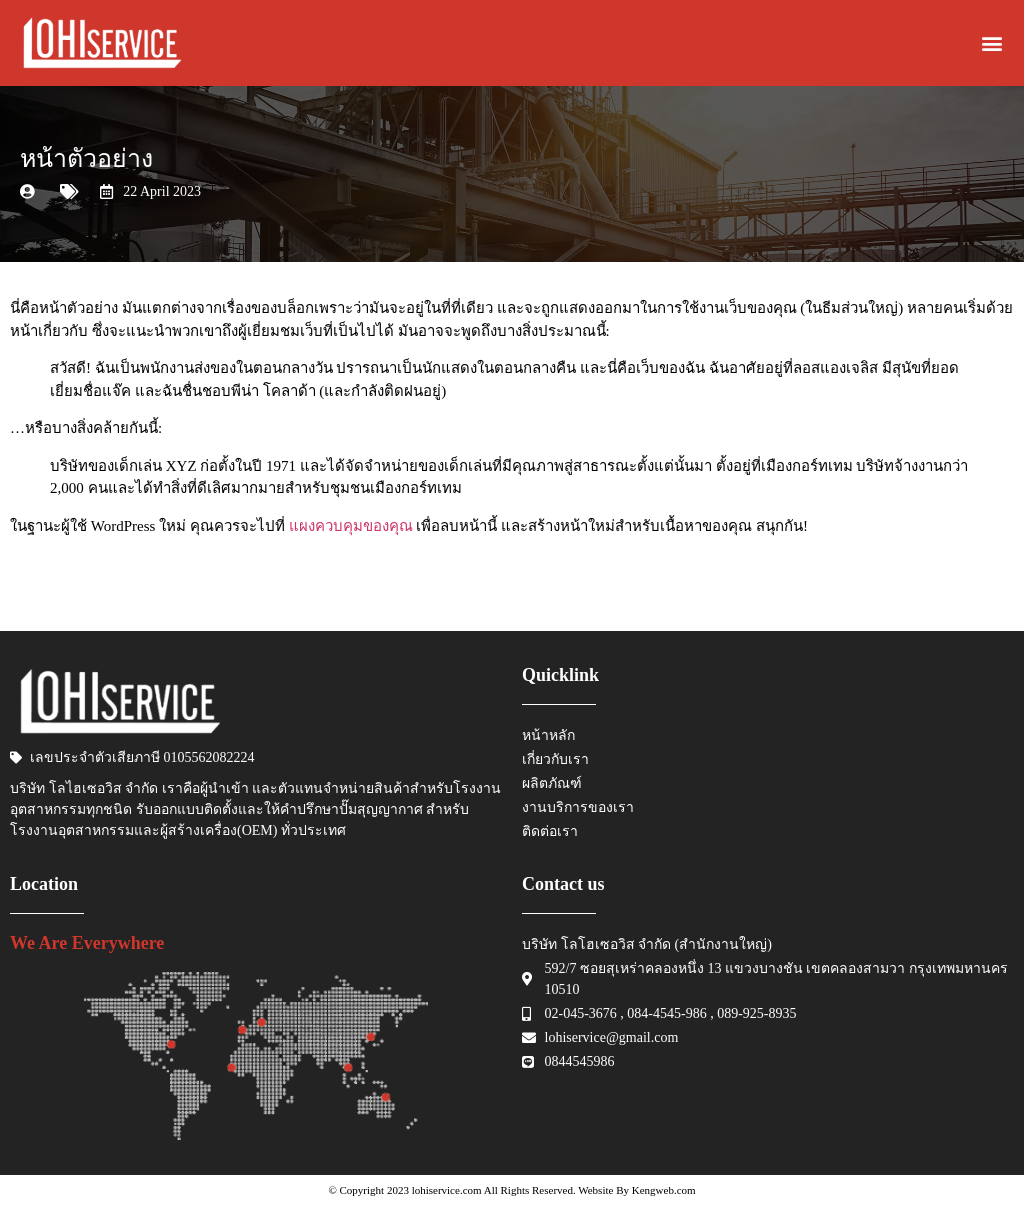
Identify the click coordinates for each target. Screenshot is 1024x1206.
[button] (992, 43)
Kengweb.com (664, 1190)
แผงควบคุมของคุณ (351, 526)
